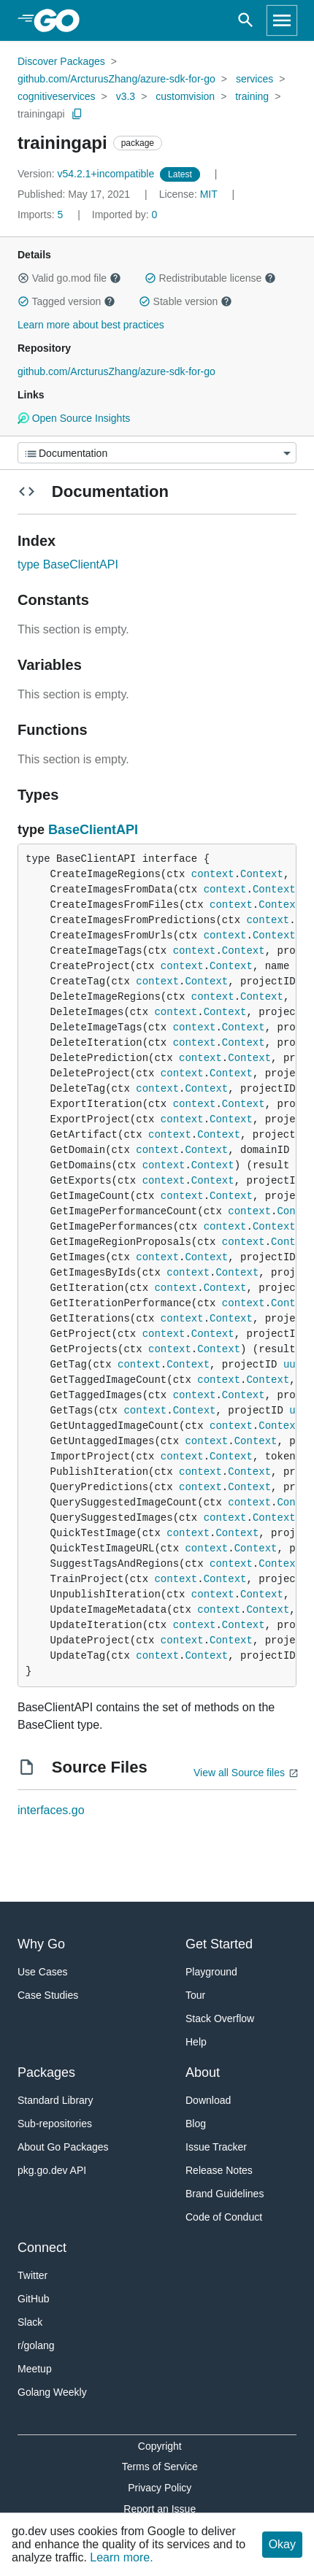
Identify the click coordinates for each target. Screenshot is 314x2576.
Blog (195, 2123)
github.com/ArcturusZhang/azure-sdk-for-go (116, 79)
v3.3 (125, 96)
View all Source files (239, 1772)
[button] (23, 278)
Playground (211, 1972)
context (212, 874)
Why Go (41, 1944)
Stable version (185, 301)
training (252, 96)
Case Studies (48, 1995)
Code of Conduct (223, 2217)
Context (261, 874)
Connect (42, 2247)
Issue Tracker (216, 2147)
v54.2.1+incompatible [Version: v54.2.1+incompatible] (87, 174)
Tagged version (66, 301)
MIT (209, 194)
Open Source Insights (74, 418)
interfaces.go (51, 1810)
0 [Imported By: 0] (125, 214)
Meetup (35, 2369)
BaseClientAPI (93, 829)
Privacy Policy (159, 2488)
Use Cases (42, 1972)
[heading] (62, 20)
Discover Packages (61, 61)
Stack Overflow (219, 2018)
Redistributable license (210, 278)
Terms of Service (160, 2466)
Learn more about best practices (91, 325)
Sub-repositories (55, 2123)
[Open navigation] (281, 20)
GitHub (34, 2299)
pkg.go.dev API (52, 2170)
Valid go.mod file (69, 278)
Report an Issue (159, 2509)
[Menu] (157, 452)
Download (208, 2100)
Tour (195, 1995)
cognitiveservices (57, 96)
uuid (295, 1364)
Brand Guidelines (224, 2193)
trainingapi (41, 114)
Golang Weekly (52, 2392)
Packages (46, 2072)
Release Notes (219, 2170)
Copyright (160, 2446)
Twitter (32, 2275)
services (254, 79)
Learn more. (121, 2557)
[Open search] (246, 20)
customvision (185, 96)
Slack (30, 2322)
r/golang (36, 2345)
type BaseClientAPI (68, 564)
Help (196, 2042)
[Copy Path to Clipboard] (77, 113)
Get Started (219, 1944)
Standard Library (55, 2100)
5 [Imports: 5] (42, 214)
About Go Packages (63, 2147)
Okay (282, 2544)
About (202, 2072)
